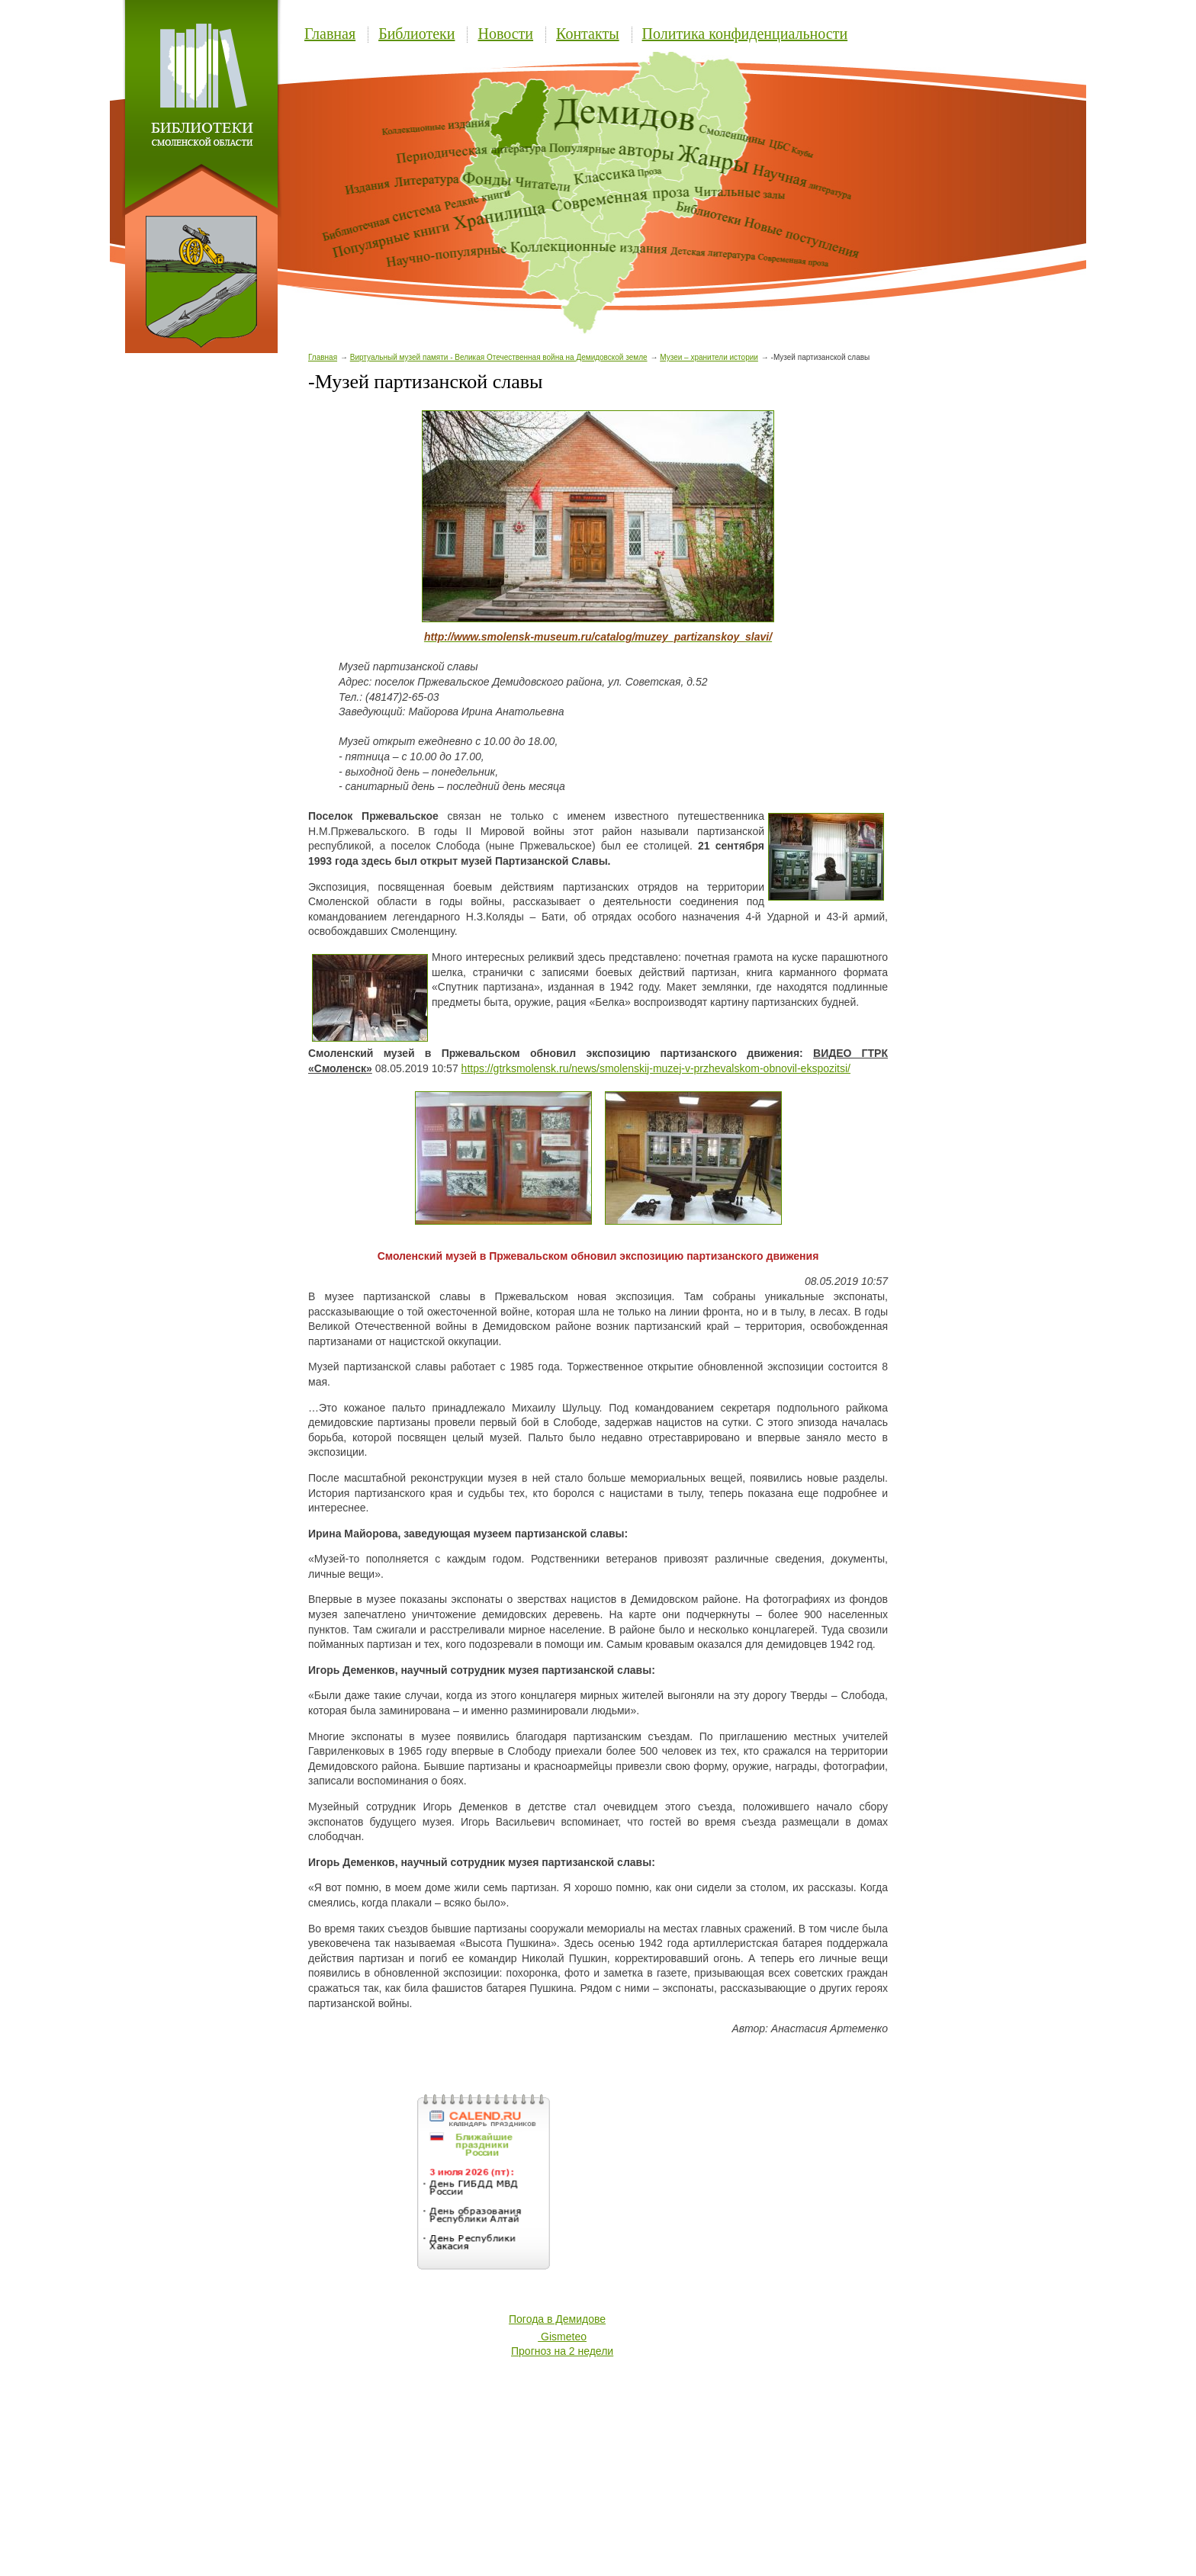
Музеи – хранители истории (709, 357)
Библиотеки (416, 33)
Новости (505, 33)
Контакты (587, 33)
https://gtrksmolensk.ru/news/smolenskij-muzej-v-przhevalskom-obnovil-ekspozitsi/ (655, 1068)
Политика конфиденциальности (745, 33)
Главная (329, 33)
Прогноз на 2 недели (562, 2351)
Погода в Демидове (557, 2319)
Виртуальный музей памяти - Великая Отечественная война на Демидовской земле (499, 357)
